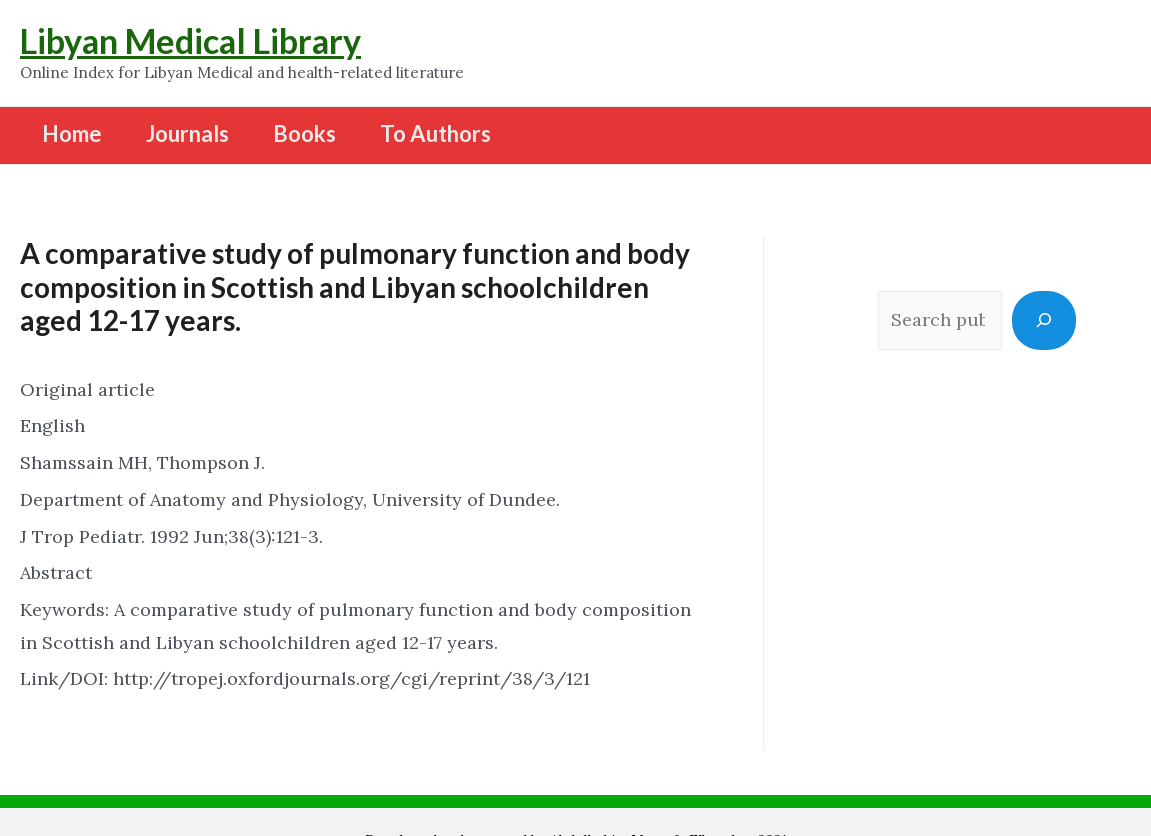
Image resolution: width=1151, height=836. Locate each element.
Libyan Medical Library (190, 40)
